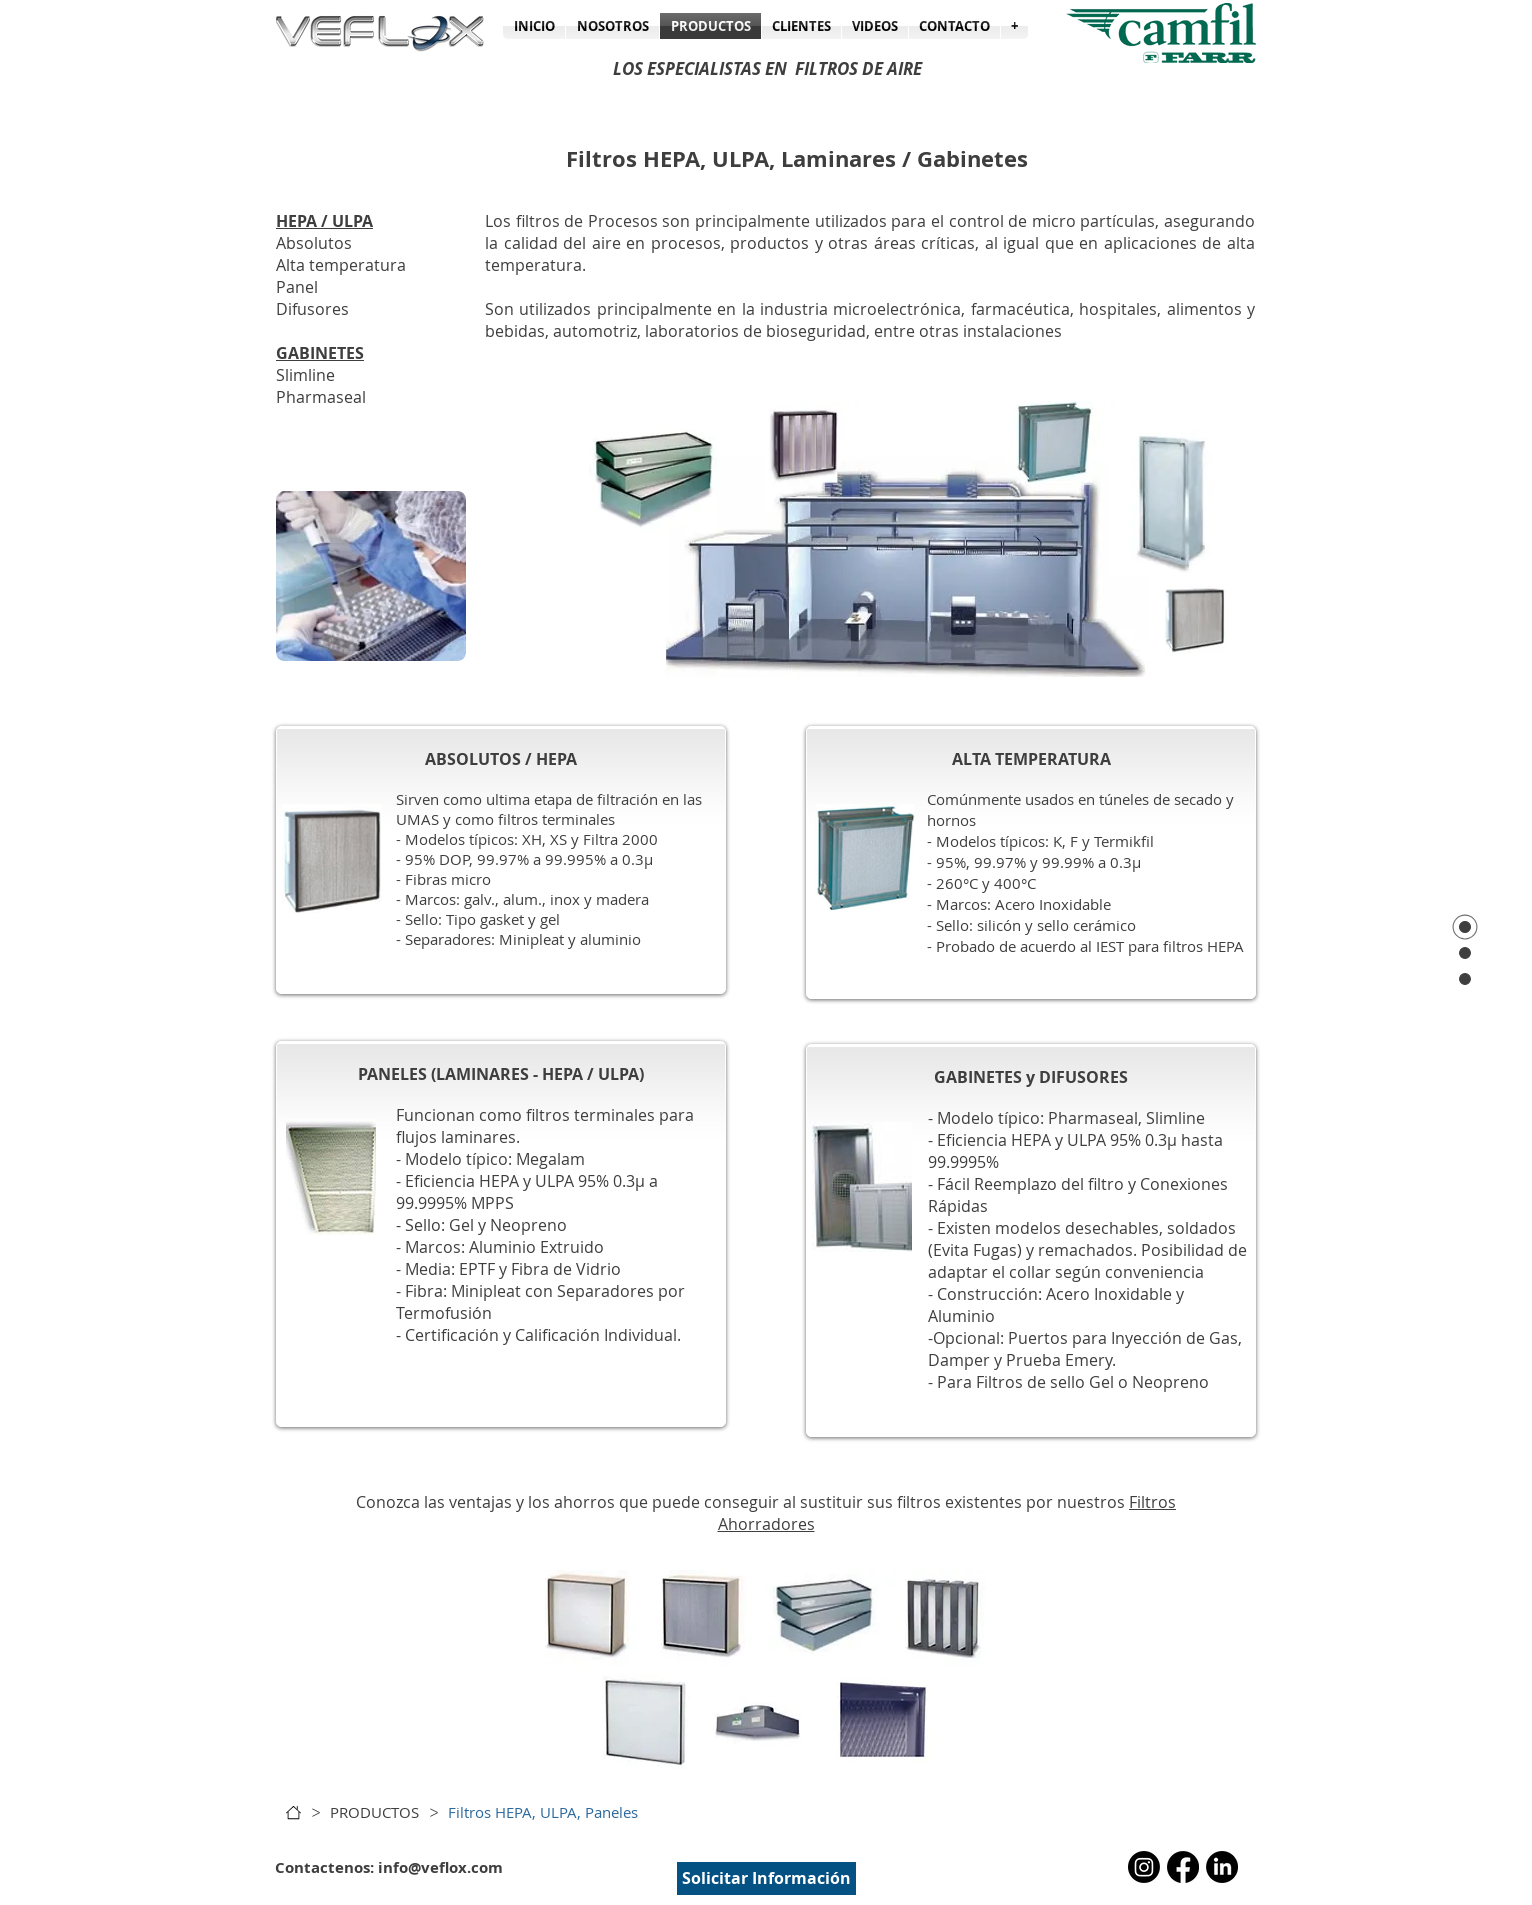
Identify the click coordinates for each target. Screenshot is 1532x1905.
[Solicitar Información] (766, 1878)
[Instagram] (1144, 1867)
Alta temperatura (341, 265)
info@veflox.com (440, 1867)
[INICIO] (293, 1812)
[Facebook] (1183, 1867)
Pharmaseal (321, 397)
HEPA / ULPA (324, 221)
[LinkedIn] (1222, 1867)
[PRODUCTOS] (374, 1812)
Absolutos (314, 243)
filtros (919, 1502)
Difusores (312, 309)
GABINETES (320, 353)
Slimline (305, 375)
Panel (297, 287)
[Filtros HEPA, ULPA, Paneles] (543, 1812)
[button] (1014, 26)
